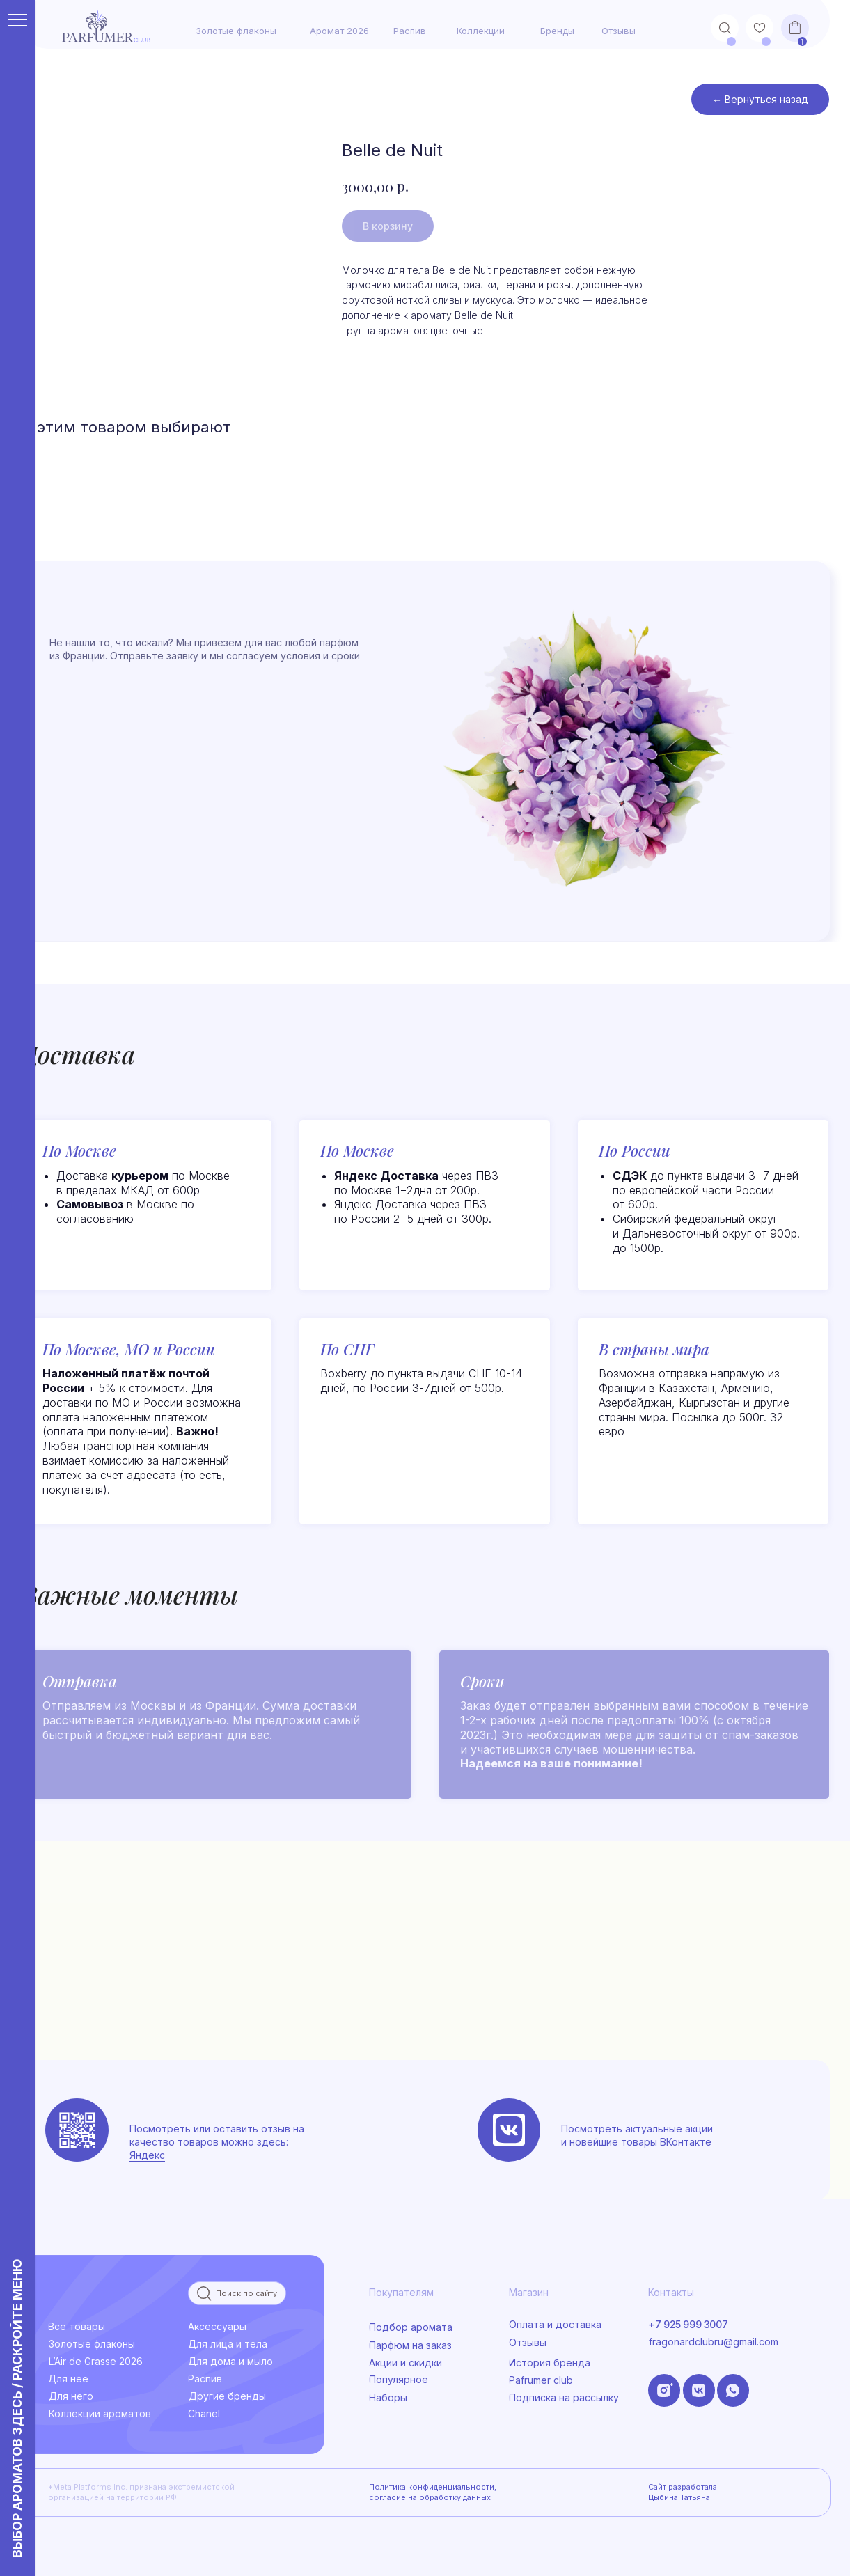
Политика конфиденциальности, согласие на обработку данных (432, 2492)
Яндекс (147, 2155)
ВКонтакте (685, 2142)
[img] (509, 2130)
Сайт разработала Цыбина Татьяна (682, 2492)
